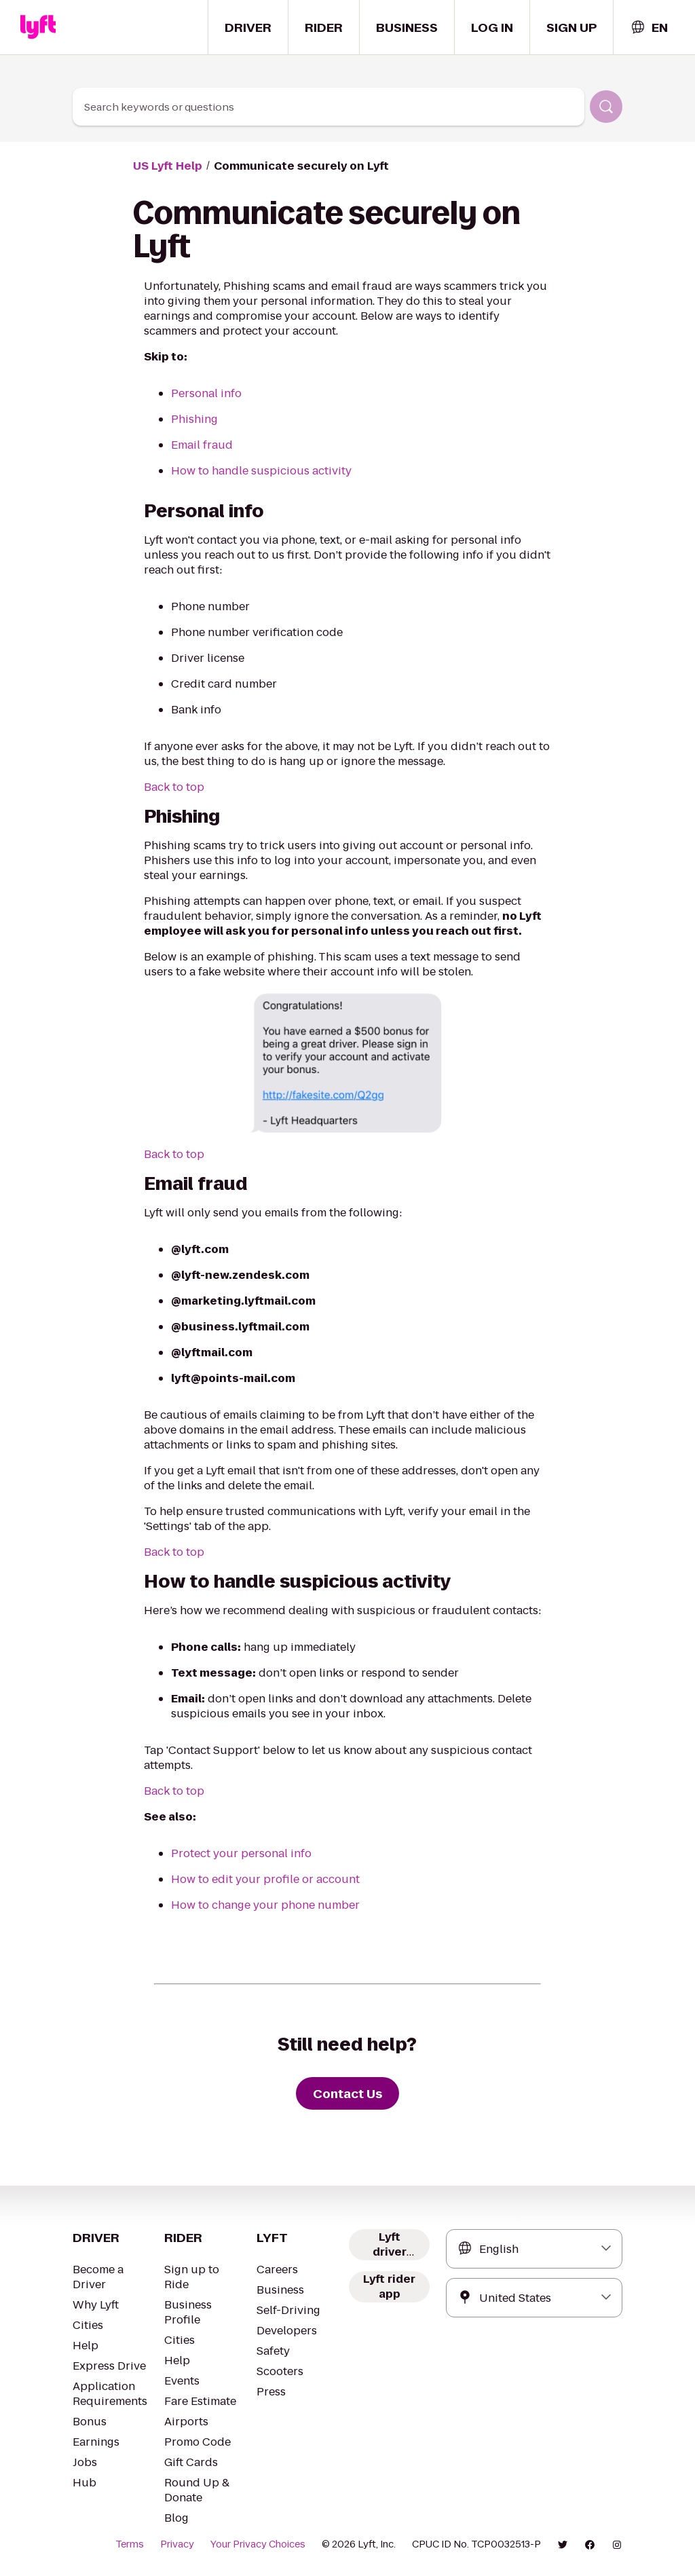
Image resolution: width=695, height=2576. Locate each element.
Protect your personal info (241, 1853)
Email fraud (202, 445)
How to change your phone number (265, 1905)
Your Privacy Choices (257, 2544)
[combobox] (649, 27)
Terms (129, 2544)
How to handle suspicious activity (261, 471)
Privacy (177, 2544)
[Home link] (38, 27)
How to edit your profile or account (265, 1879)
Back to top (174, 787)
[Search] (606, 106)
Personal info (206, 393)
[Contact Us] (347, 2093)
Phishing (194, 419)
